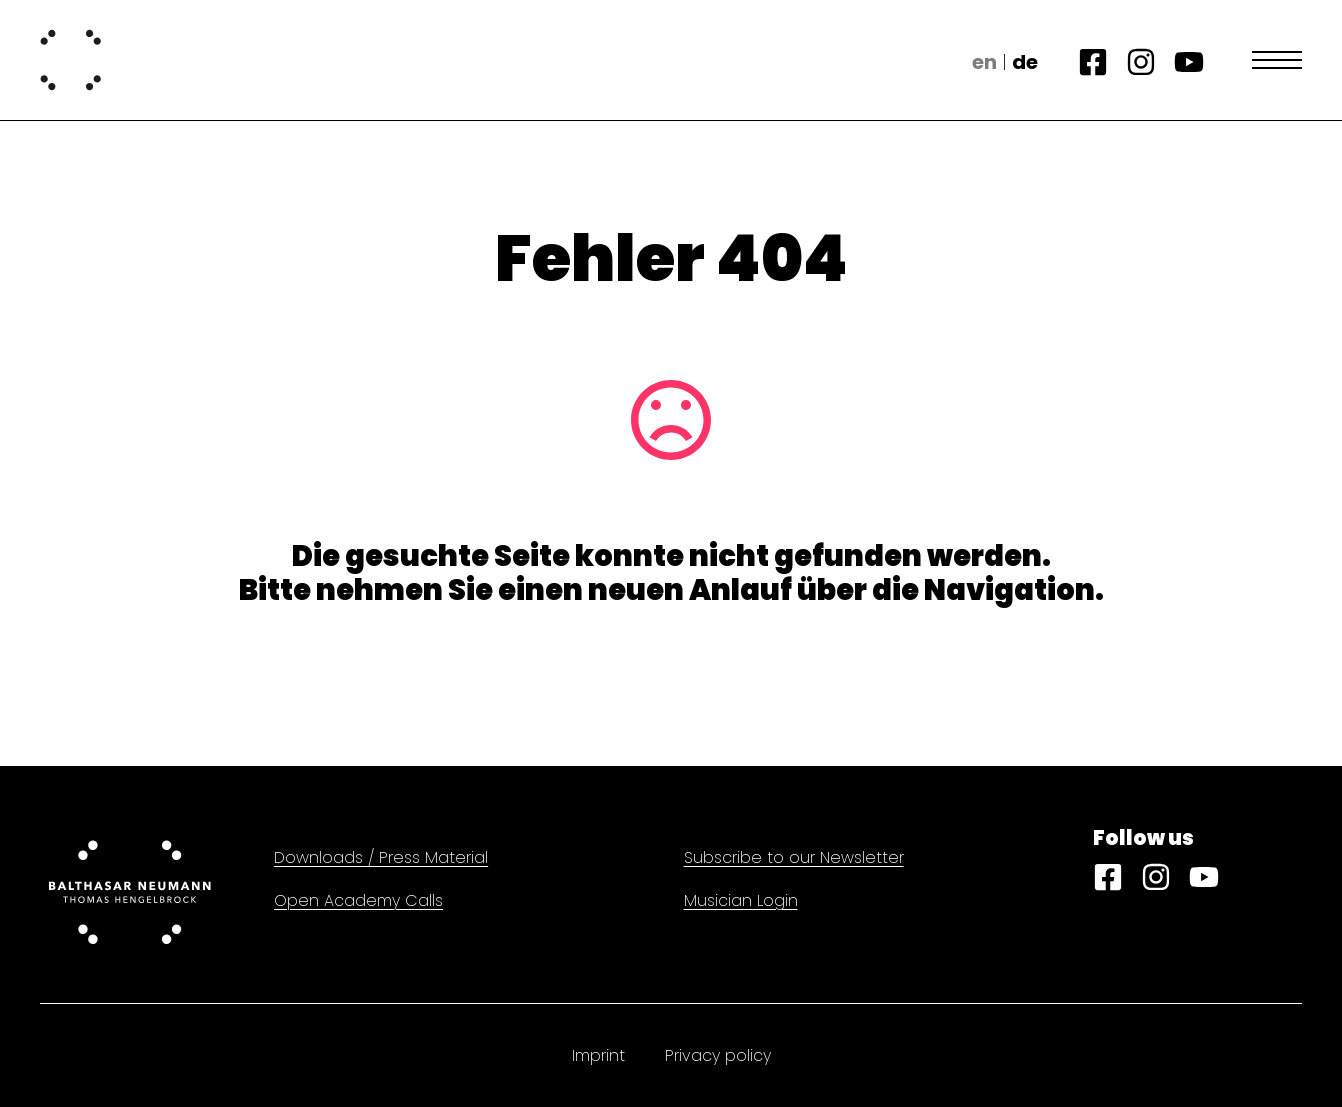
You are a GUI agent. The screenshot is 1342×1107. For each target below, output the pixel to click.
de (1025, 62)
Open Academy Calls (358, 900)
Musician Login (741, 900)
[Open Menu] (1277, 60)
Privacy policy (718, 1055)
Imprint (598, 1055)
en (984, 62)
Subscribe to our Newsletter (794, 857)
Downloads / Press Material (381, 857)
